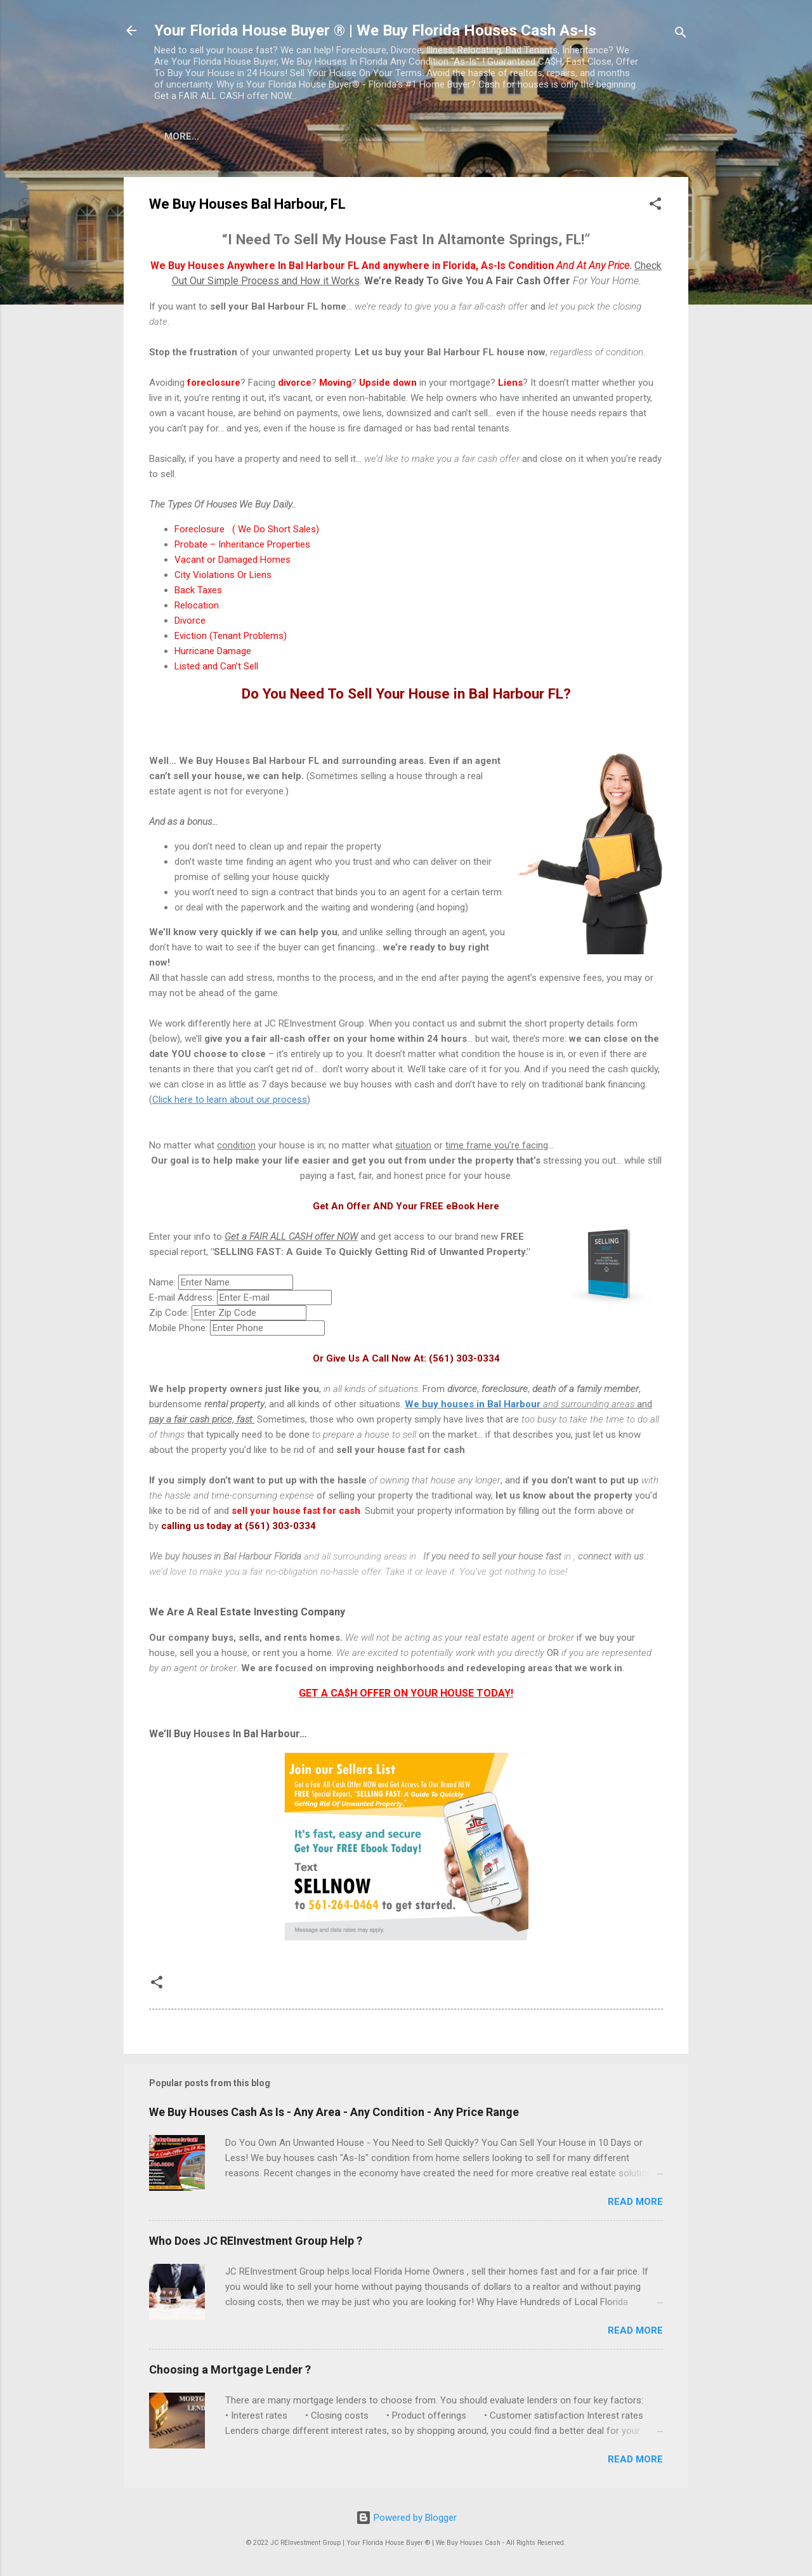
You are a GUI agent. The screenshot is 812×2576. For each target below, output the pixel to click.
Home (186, 136)
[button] (655, 208)
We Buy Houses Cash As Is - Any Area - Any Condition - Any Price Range (334, 2114)
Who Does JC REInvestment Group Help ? (255, 2243)
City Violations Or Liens (223, 577)
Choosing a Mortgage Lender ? (230, 2372)
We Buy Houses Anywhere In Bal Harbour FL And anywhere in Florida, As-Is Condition (389, 268)
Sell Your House (379, 136)
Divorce (190, 623)
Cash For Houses (268, 136)
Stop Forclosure (492, 136)
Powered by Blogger (406, 2517)
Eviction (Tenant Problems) (230, 638)
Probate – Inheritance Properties (242, 547)
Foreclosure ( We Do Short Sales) (246, 531)
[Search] (680, 34)
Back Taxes (198, 592)
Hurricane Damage (212, 653)
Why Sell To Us (600, 136)
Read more (635, 2204)
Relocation (196, 608)
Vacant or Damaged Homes (232, 562)
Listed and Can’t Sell (216, 668)
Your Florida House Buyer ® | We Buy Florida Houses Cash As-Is (375, 30)
